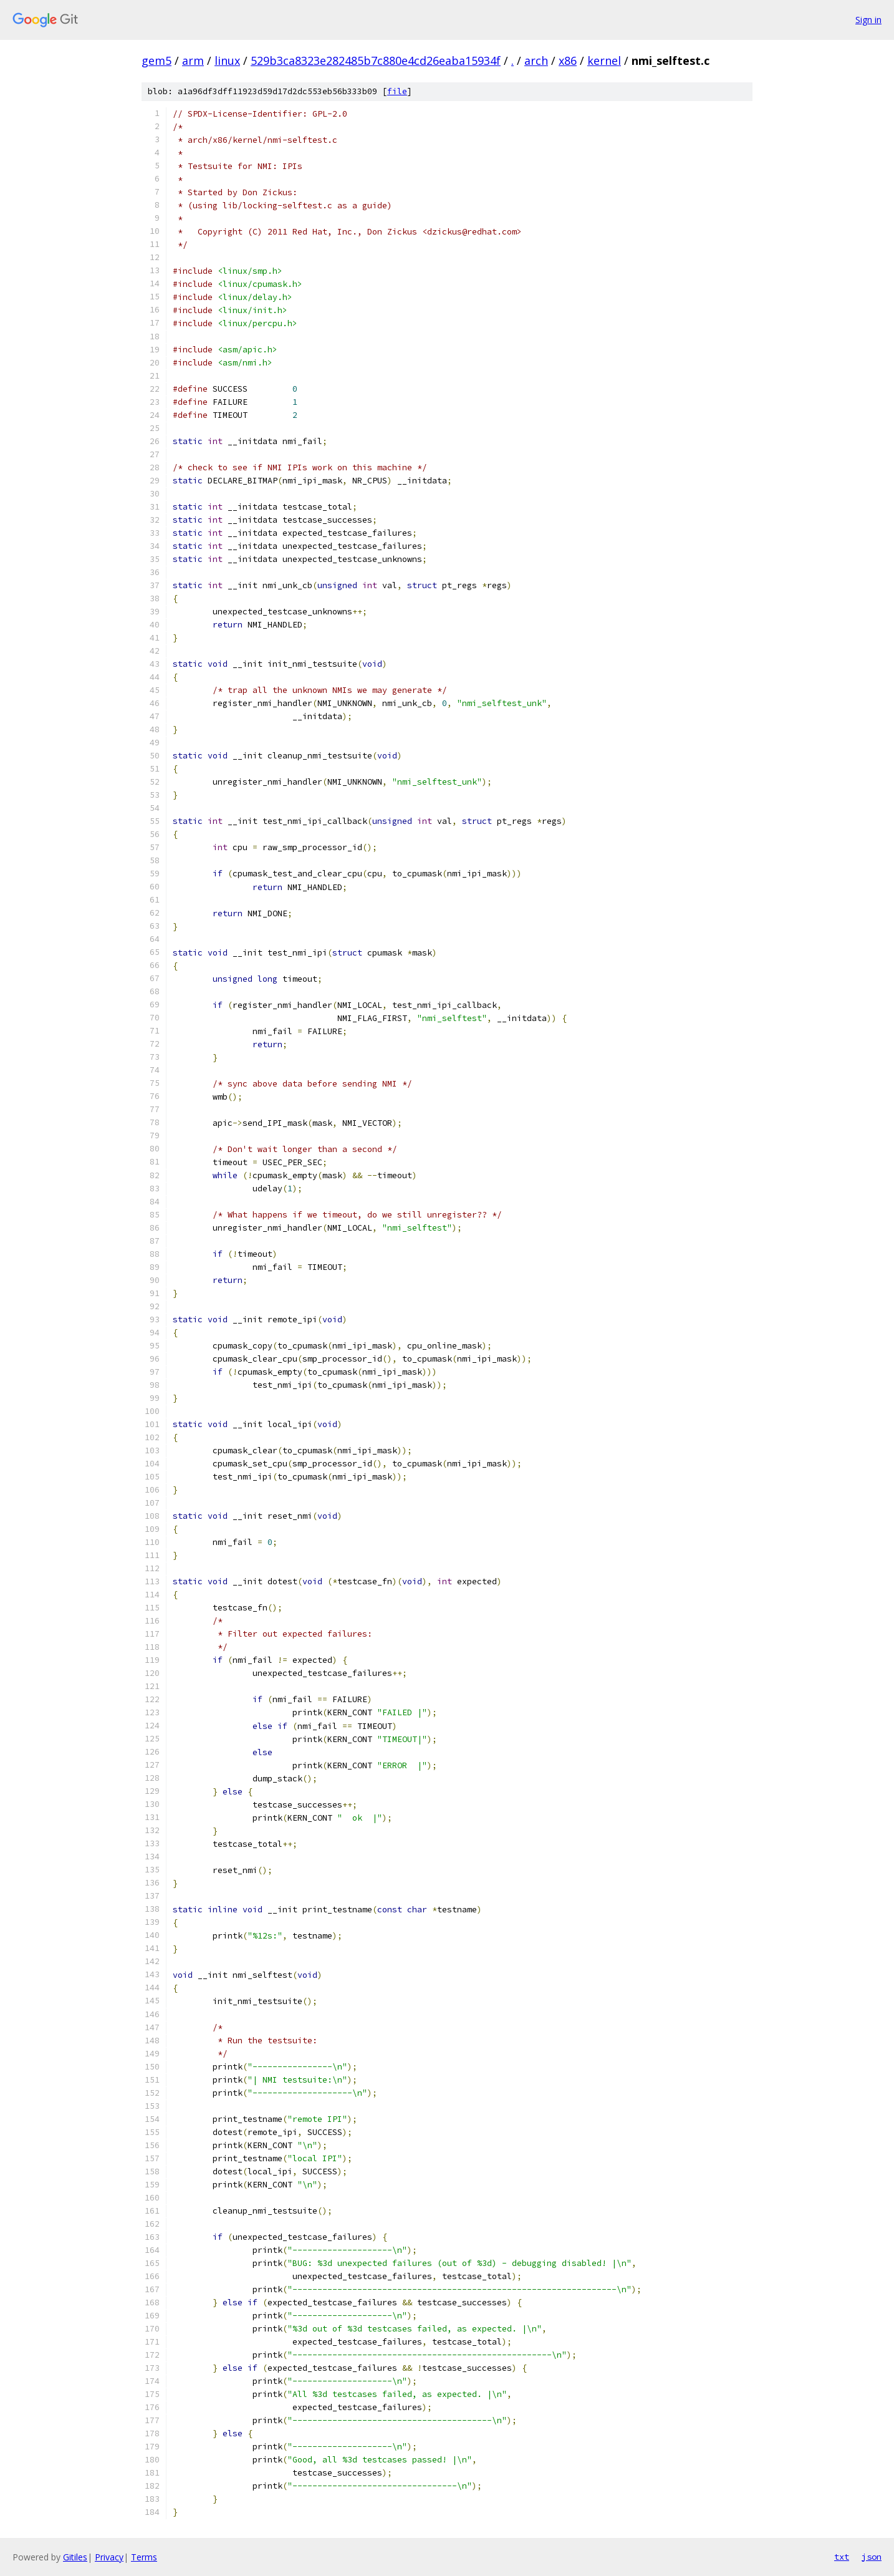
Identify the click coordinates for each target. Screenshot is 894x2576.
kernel (604, 60)
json (872, 2556)
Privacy (109, 2557)
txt (841, 2556)
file (397, 91)
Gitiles (75, 2557)
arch (536, 60)
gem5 (156, 60)
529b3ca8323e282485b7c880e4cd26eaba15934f (376, 60)
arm (193, 60)
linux (227, 60)
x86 (568, 60)
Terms (144, 2557)
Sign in (868, 20)
